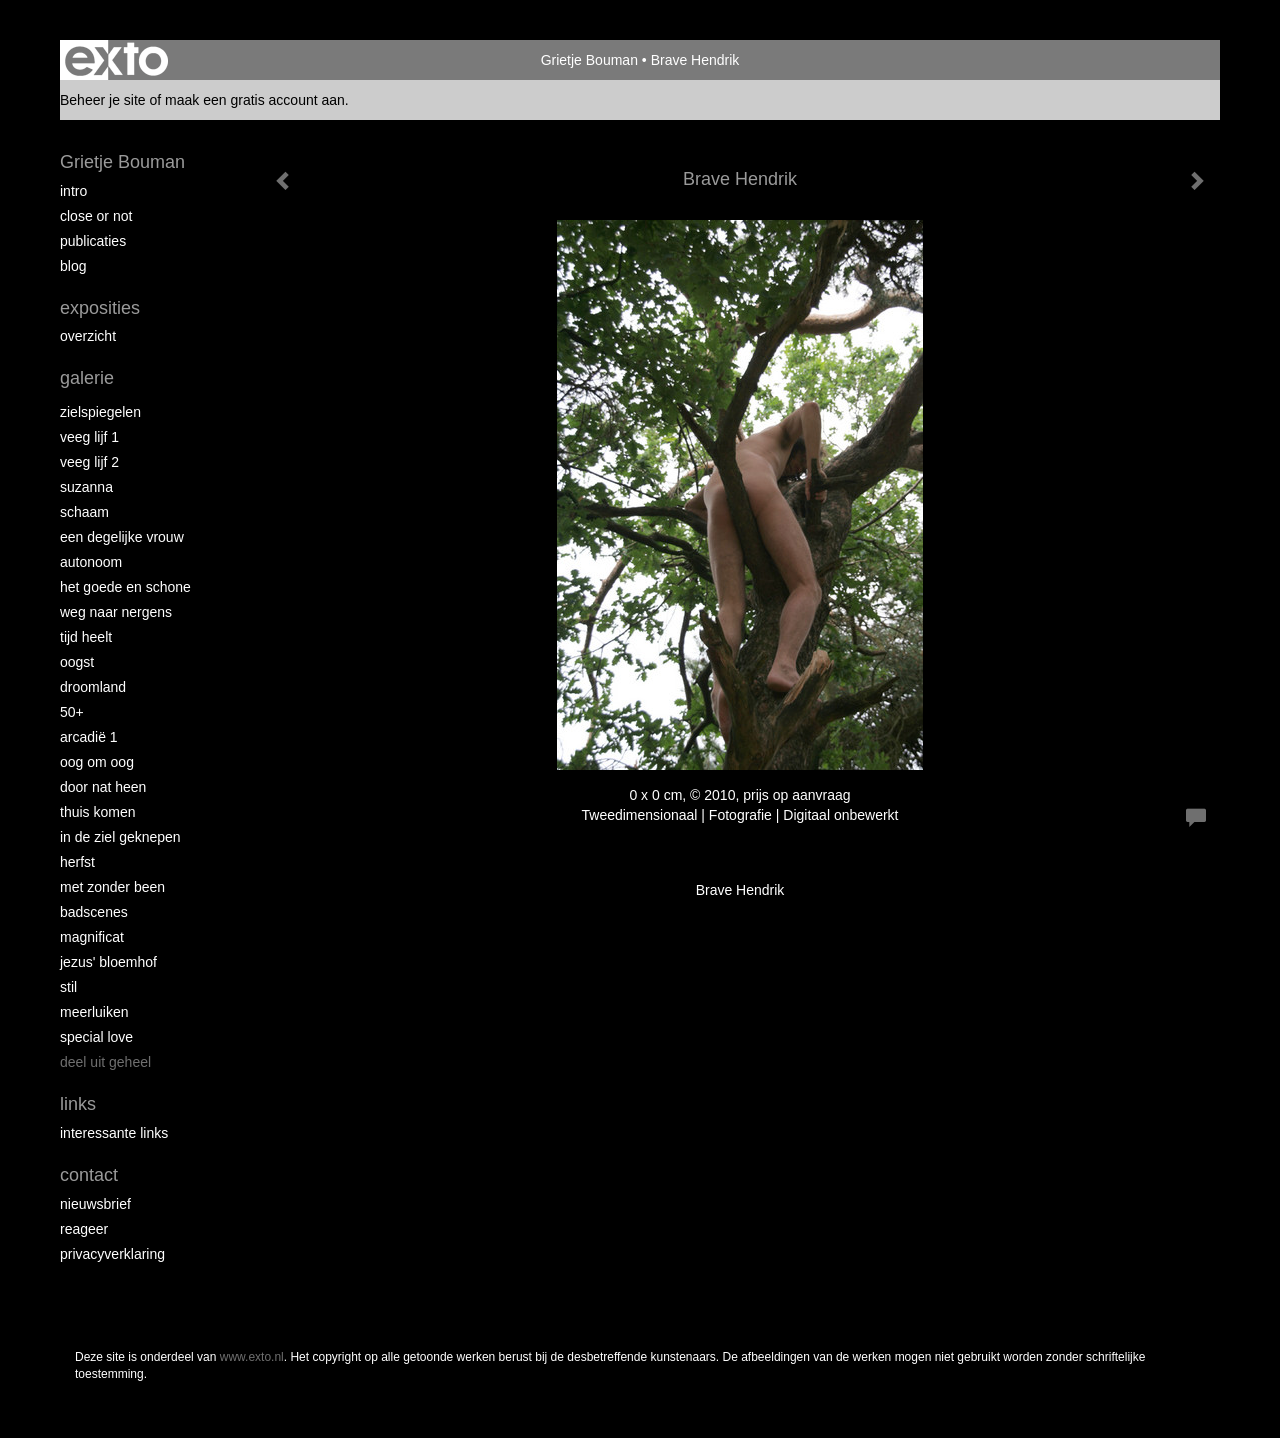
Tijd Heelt (86, 637)
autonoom (91, 562)
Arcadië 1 (89, 737)
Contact (89, 1175)
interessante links (114, 1133)
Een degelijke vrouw (122, 537)
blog (73, 266)
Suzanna (86, 487)
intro (73, 191)
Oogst (77, 662)
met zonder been (112, 887)
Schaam (84, 512)
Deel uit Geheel (105, 1062)
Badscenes (94, 912)
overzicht (88, 336)
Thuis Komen (97, 812)
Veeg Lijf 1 (89, 437)
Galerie (87, 378)
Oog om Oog (97, 762)
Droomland (93, 687)
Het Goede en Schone (125, 587)
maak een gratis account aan (255, 100)
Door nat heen (103, 787)
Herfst (77, 862)
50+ (72, 712)
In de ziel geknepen (120, 837)
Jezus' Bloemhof (108, 962)
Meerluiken (94, 1012)
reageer (84, 1229)
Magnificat (92, 937)
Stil (68, 987)
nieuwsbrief (95, 1204)
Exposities (100, 308)
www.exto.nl (252, 1357)
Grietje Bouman (589, 60)
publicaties (93, 241)
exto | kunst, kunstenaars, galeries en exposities (116, 60)
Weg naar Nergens (116, 612)
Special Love (96, 1037)
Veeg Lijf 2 (89, 462)
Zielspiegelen (100, 412)
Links (78, 1104)
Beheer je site (103, 100)
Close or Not (96, 216)
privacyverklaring (112, 1254)
